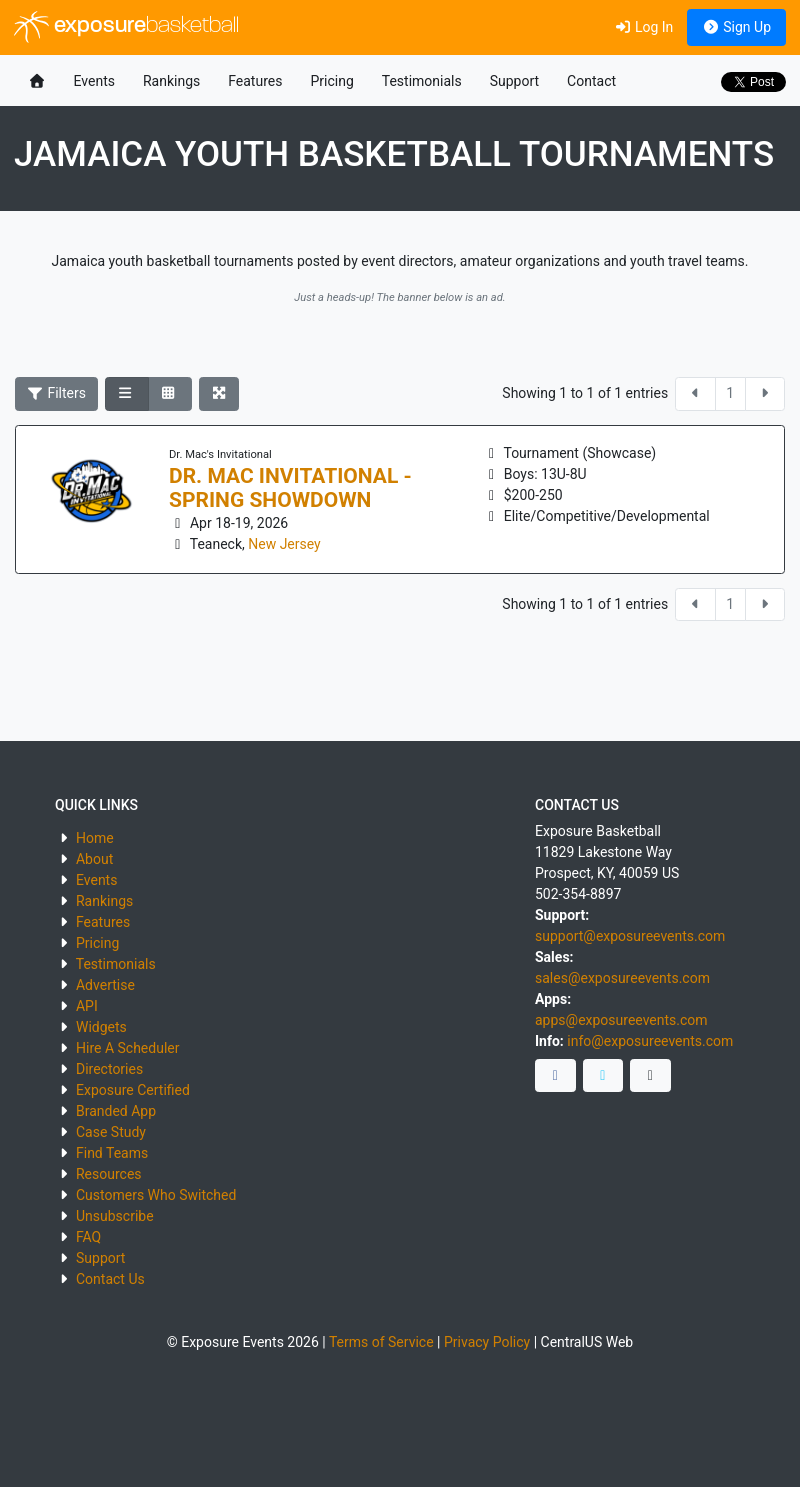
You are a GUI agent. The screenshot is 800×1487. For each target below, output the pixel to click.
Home (95, 838)
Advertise (105, 985)
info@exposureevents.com (650, 1041)
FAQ (88, 1237)
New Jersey (284, 544)
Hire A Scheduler (127, 1048)
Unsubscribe (115, 1216)
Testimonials (422, 81)
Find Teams (112, 1153)
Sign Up (736, 27)
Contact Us (110, 1279)
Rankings (171, 81)
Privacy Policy (487, 1342)
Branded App (116, 1111)
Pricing (331, 81)
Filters (57, 393)
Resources (109, 1174)
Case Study (111, 1132)
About (94, 859)
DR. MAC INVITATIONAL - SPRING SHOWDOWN (290, 488)
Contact (591, 81)
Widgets (101, 1027)
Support (514, 81)
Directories (109, 1069)
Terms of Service (381, 1342)
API (87, 1006)
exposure (126, 27)
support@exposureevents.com (630, 936)
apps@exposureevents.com (621, 1020)
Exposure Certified (133, 1090)
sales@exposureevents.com (622, 978)
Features (255, 81)
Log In (643, 27)
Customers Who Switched (156, 1195)
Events (94, 81)
